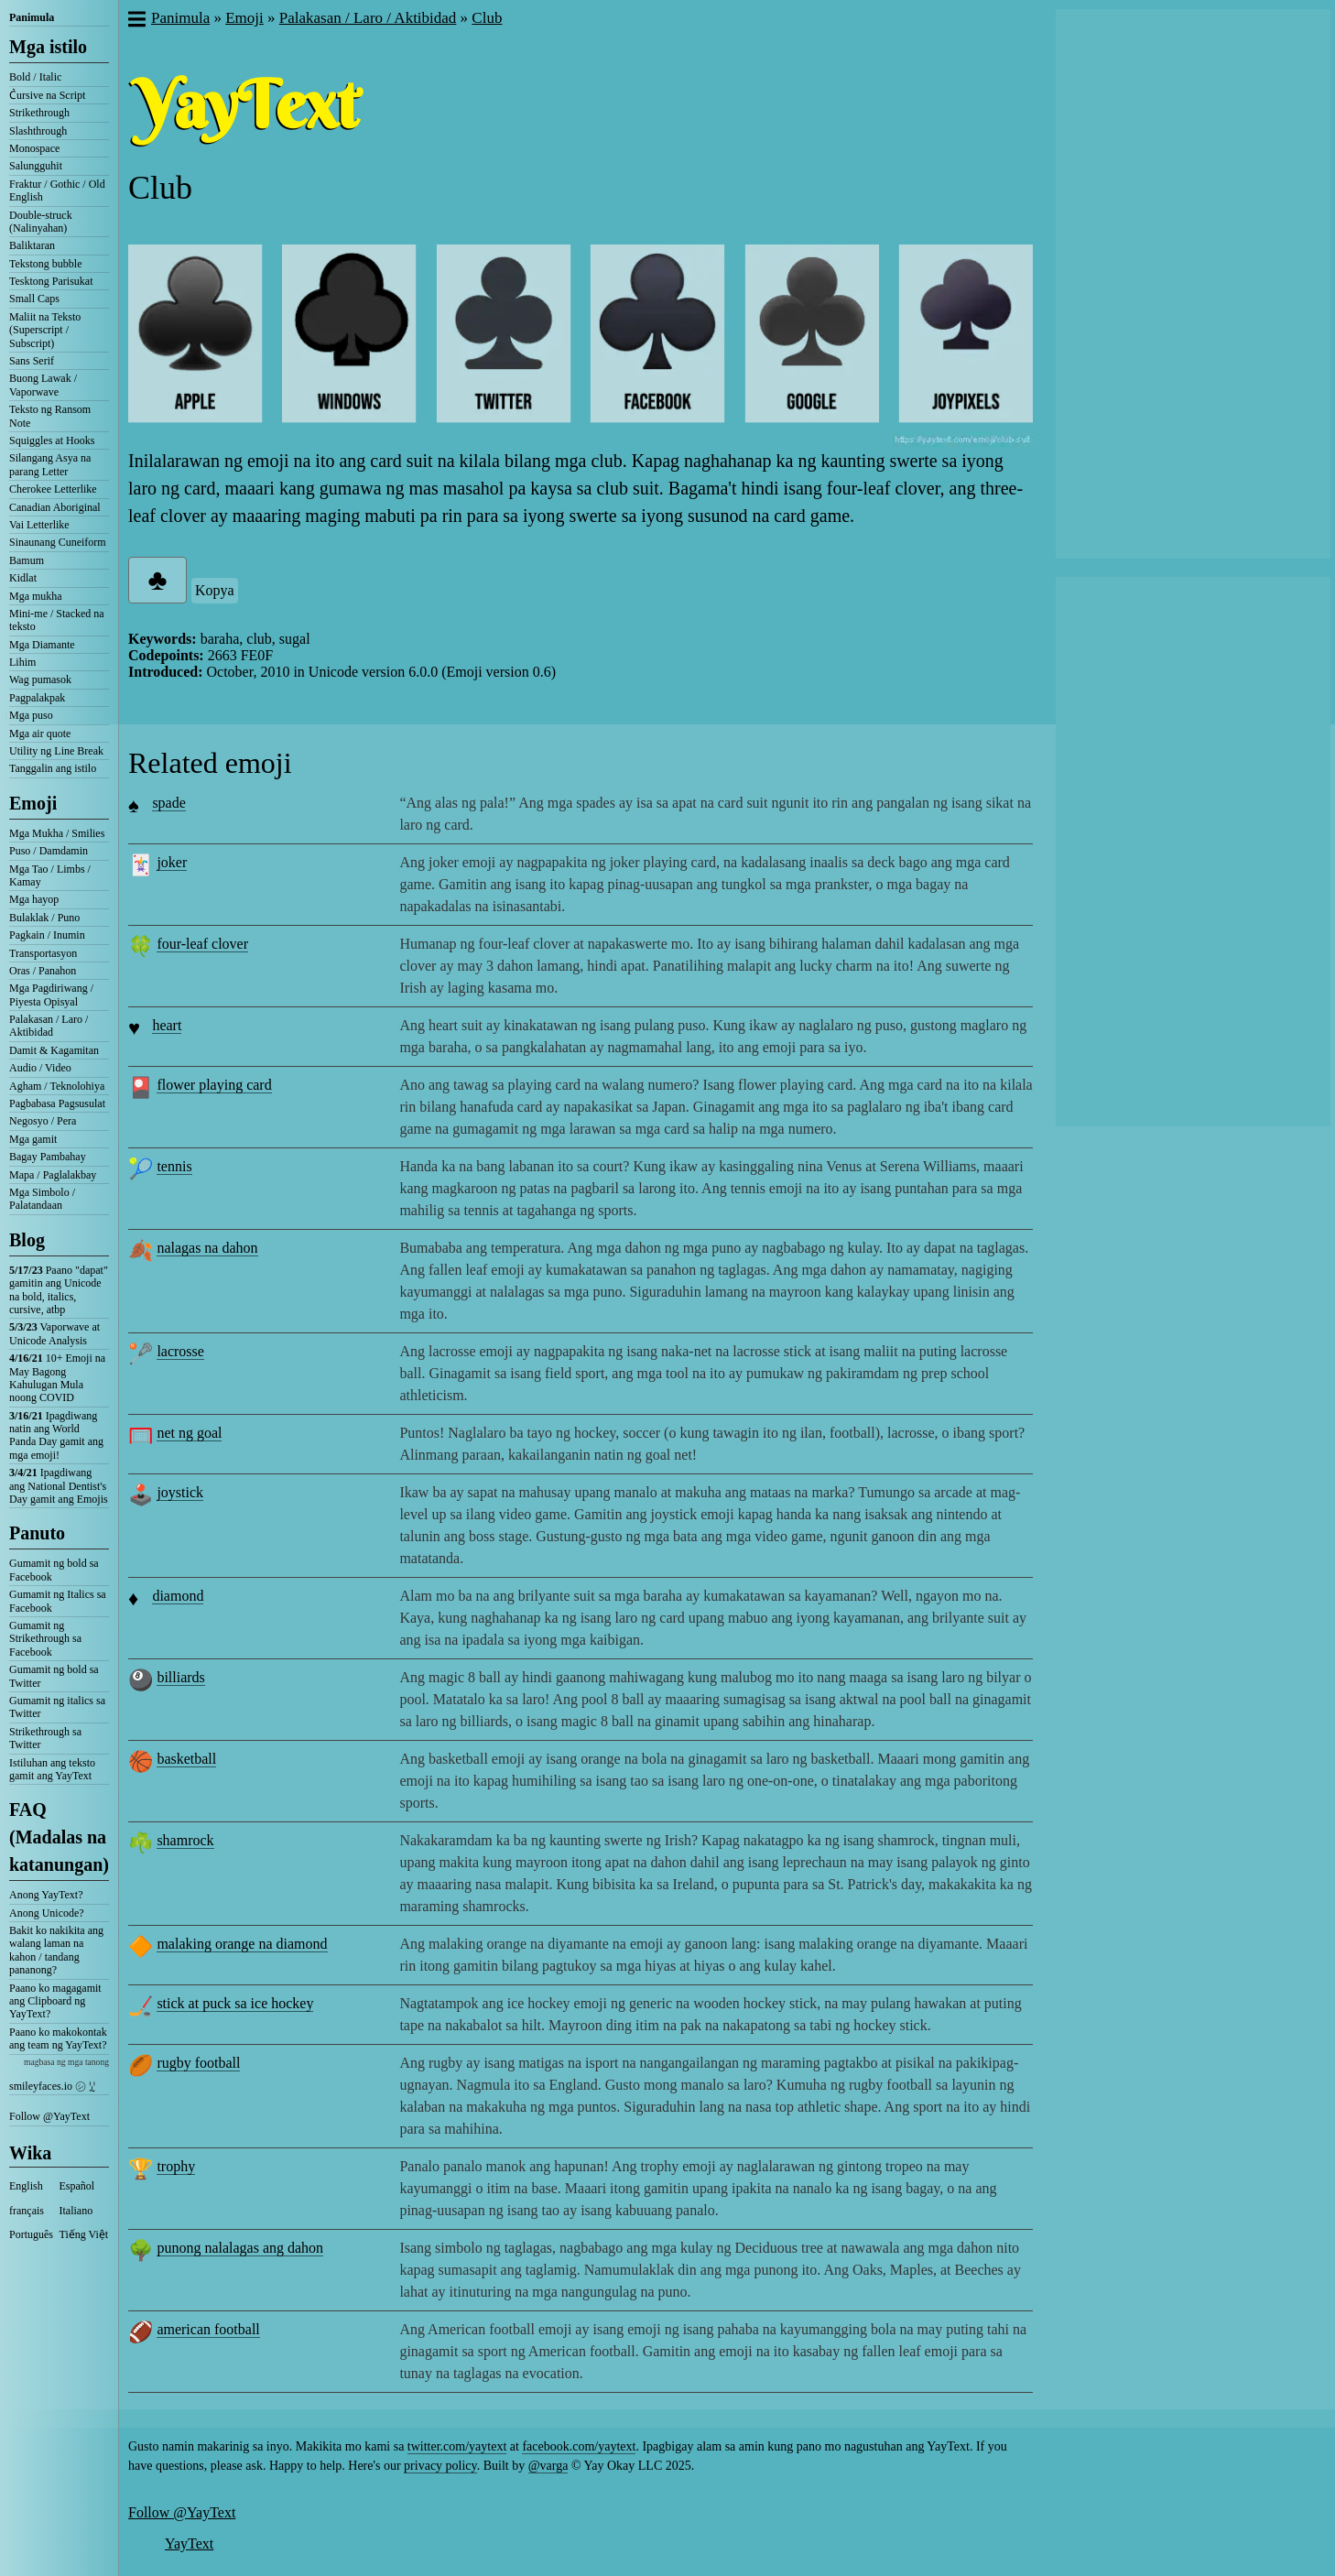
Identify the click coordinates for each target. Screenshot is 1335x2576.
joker (172, 862)
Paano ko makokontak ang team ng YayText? (58, 2038)
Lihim (22, 662)
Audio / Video (40, 1067)
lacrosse (180, 1351)
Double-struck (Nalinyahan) (40, 221)
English (26, 2185)
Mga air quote (40, 733)
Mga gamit (33, 1139)
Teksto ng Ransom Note (50, 416)
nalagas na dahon (207, 1247)
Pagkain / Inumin (47, 935)
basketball (186, 1758)
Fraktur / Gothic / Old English (57, 190)
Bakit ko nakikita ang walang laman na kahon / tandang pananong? (56, 1950)
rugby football (198, 2063)
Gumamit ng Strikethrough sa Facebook (45, 1638)
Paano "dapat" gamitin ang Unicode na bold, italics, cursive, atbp (58, 1290)
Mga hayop (34, 899)
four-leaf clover (202, 943)
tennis (174, 1166)
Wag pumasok (40, 679)
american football (208, 2329)
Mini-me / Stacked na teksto (56, 620)
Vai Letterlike (39, 524)
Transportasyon (43, 953)
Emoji (33, 803)
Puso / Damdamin (48, 850)
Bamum (26, 560)
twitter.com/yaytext (456, 2446)
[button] (136, 21)
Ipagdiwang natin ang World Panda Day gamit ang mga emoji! (56, 1435)
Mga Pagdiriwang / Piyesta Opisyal (51, 994)
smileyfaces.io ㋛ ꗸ (52, 2086)
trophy (176, 2166)
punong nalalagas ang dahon (240, 2247)
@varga (548, 2466)
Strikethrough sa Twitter (45, 1738)
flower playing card (214, 1084)
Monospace (34, 148)
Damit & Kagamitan (54, 1050)
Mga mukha (35, 596)
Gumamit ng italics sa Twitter (57, 1707)
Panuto (37, 1533)
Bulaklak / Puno (44, 917)
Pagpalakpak (37, 697)
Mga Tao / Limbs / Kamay (50, 875)
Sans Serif (31, 360)
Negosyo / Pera (42, 1120)
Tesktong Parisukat (50, 281)
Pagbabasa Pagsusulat (57, 1103)
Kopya (214, 590)
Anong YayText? (46, 1894)
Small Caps (34, 298)
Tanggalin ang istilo (52, 768)
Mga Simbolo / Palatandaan (42, 1199)
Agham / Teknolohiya (56, 1086)
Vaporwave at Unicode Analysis (54, 1333)
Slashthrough (38, 131)
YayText (189, 2543)
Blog (27, 1240)
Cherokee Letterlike (53, 489)
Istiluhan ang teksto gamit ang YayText (52, 1769)
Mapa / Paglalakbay (52, 1174)
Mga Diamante (42, 644)
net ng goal (189, 1432)
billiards (180, 1677)
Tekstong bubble (45, 263)
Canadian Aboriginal (55, 507)
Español (77, 2185)
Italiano (76, 2210)
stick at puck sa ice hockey (235, 2003)
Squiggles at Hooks (51, 440)
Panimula (31, 17)
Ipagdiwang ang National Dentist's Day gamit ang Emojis (58, 1485)
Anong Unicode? (46, 1913)
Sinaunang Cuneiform (57, 542)
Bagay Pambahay (47, 1156)
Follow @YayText (49, 2116)
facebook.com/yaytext (578, 2446)
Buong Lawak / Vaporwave (43, 384)
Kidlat (23, 577)
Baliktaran (32, 245)
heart (166, 1025)
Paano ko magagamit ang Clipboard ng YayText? (55, 2001)
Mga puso (31, 715)
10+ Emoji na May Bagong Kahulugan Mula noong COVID (57, 1378)
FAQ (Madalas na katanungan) (59, 1837)
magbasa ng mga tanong (66, 2062)
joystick (180, 1492)
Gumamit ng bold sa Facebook (54, 1569)
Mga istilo (48, 47)
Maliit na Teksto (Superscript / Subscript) (45, 330)
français (26, 2210)
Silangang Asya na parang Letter (50, 464)
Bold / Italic (35, 77)
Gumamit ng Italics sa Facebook (57, 1601)
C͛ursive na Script (47, 95)
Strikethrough (39, 112)
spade (168, 802)
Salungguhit (35, 165)
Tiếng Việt (84, 2234)
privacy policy (440, 2466)
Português (31, 2234)
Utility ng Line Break (56, 751)
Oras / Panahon (42, 970)
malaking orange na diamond (242, 1943)
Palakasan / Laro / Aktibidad (48, 1025)
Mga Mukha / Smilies (56, 833)
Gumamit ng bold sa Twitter (54, 1676)
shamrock (185, 1840)
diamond (177, 1595)
